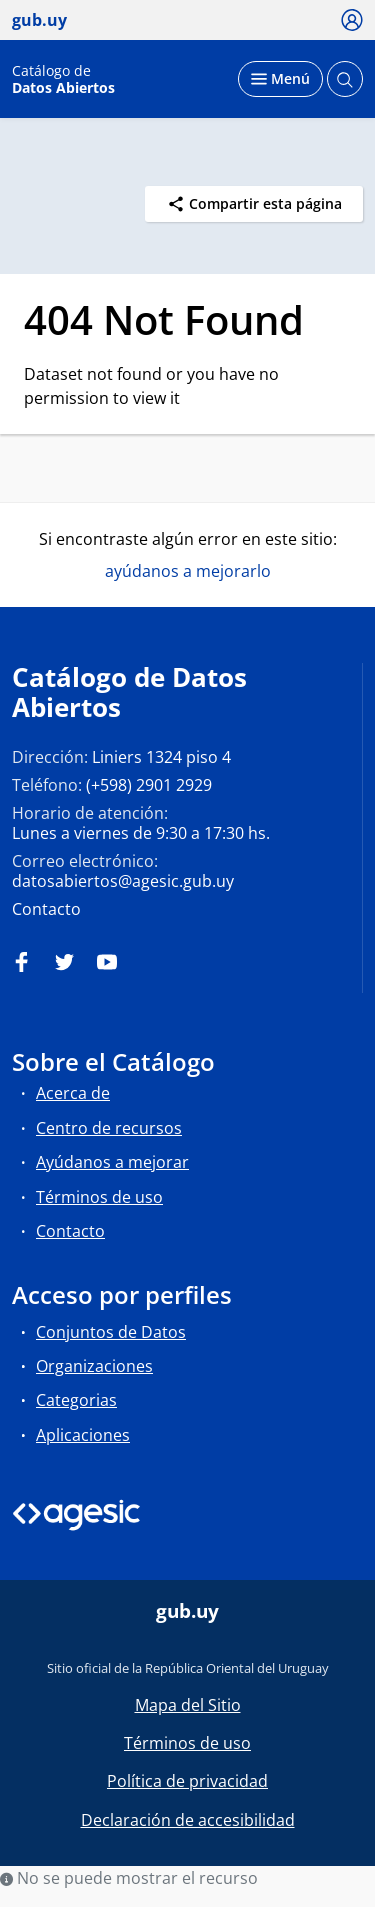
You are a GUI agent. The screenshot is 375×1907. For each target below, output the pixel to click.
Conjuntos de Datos (111, 1332)
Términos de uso (99, 1197)
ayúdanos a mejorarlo (188, 571)
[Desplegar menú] (280, 79)
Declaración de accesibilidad (188, 1820)
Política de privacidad (187, 1781)
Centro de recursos (109, 1128)
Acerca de (73, 1093)
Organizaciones (94, 1366)
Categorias (76, 1400)
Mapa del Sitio (188, 1705)
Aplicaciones (83, 1435)
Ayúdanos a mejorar (112, 1162)
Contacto (46, 909)
